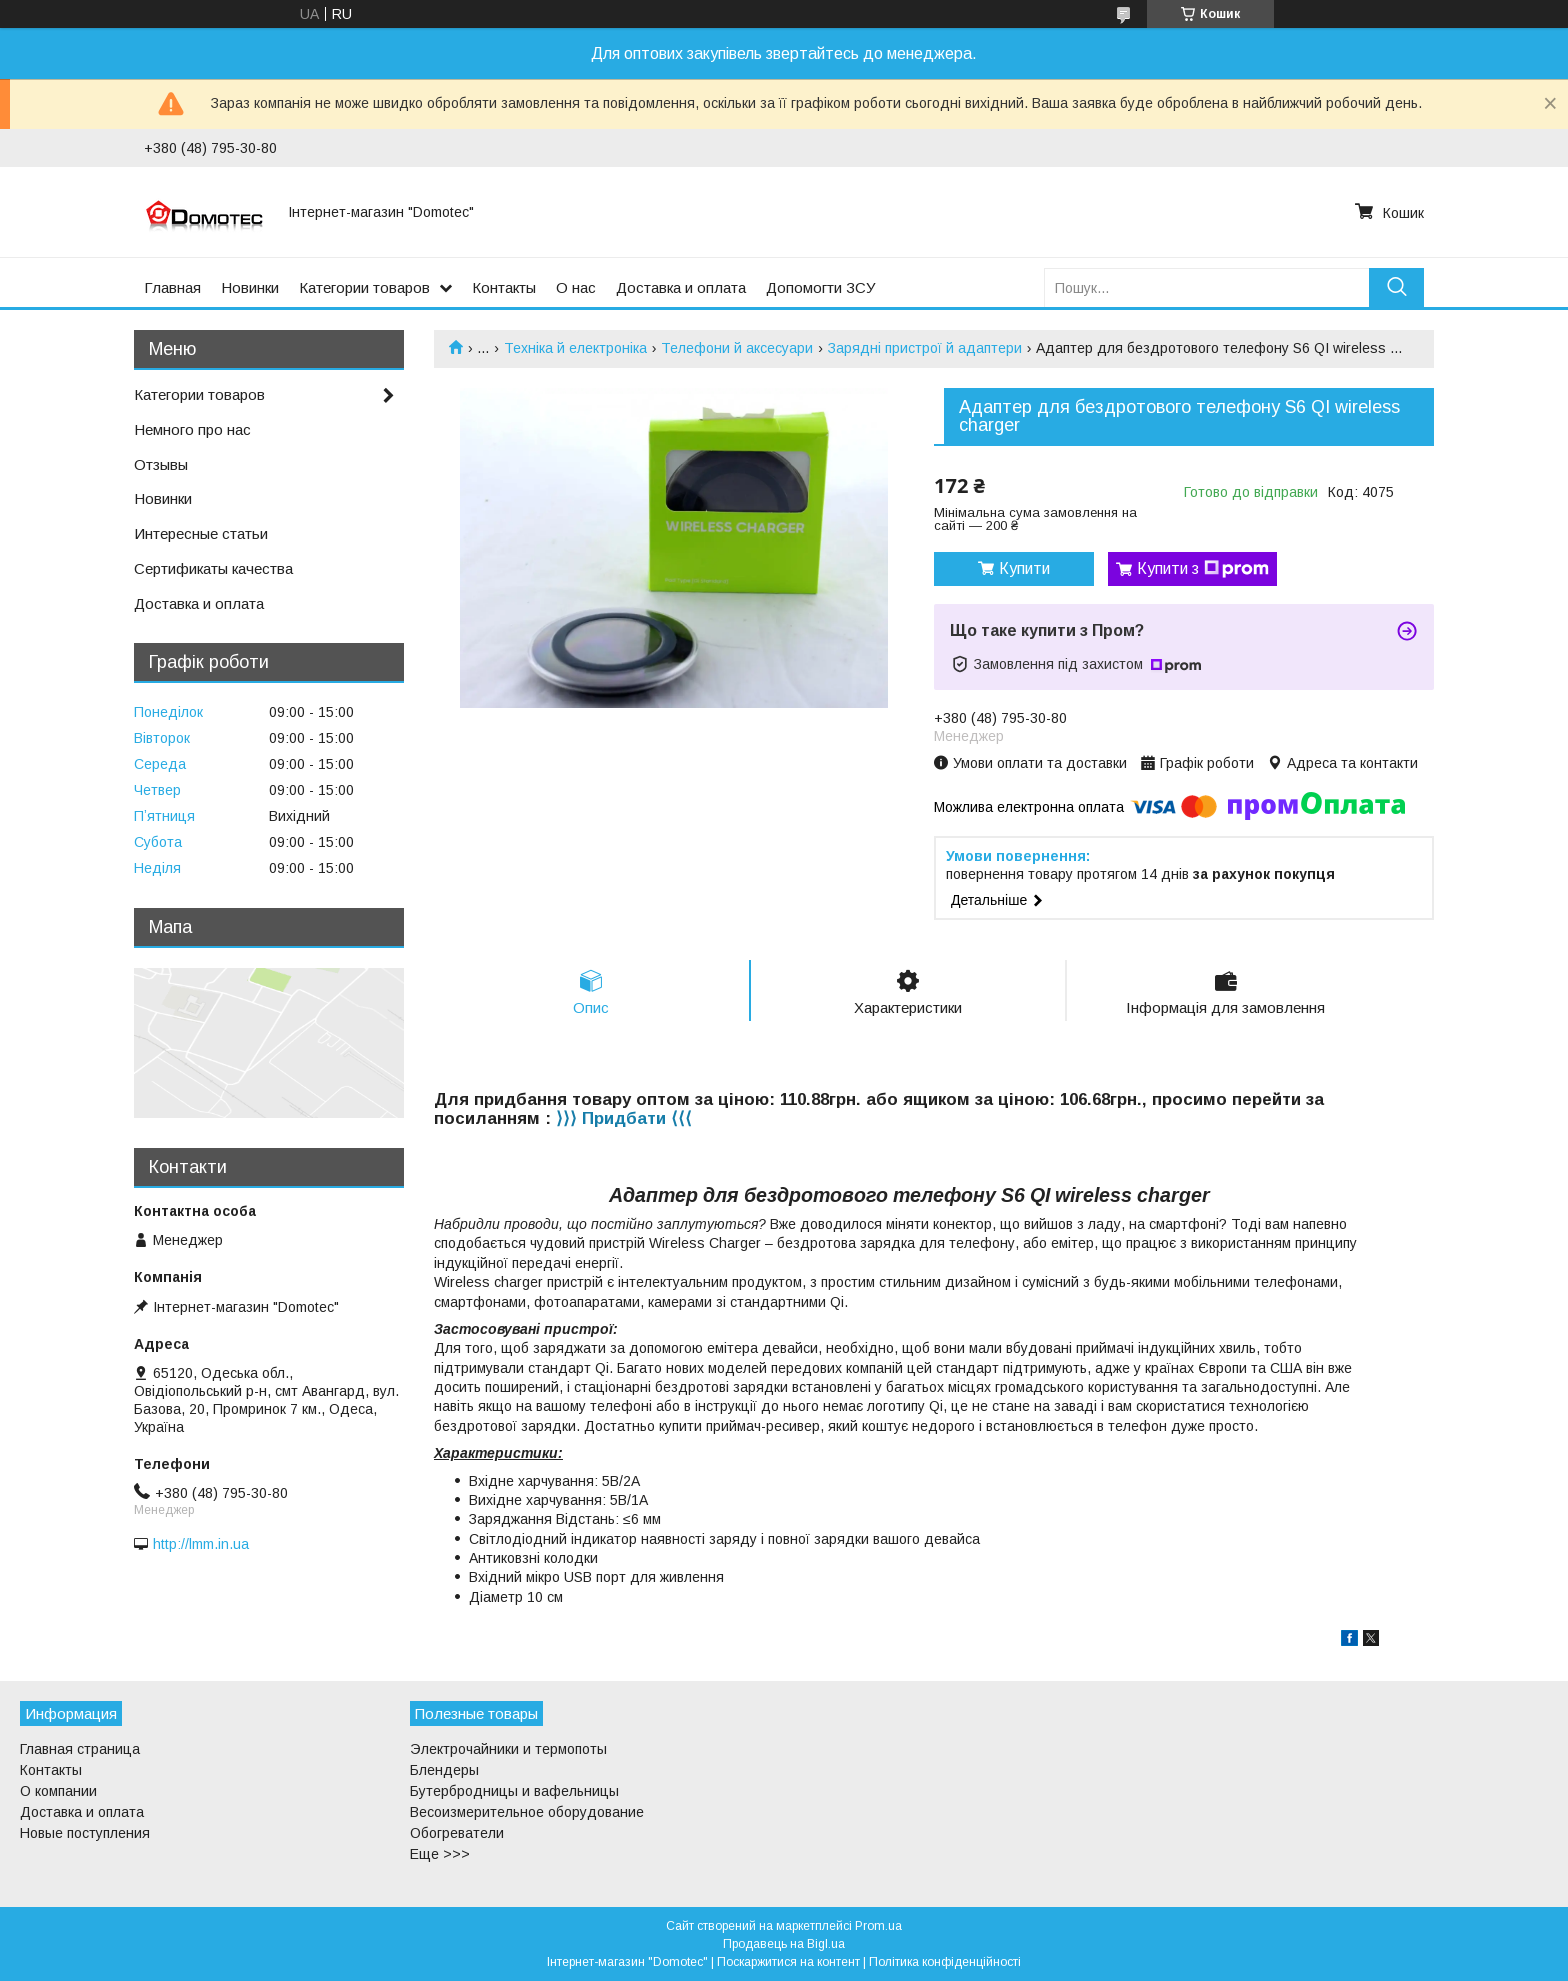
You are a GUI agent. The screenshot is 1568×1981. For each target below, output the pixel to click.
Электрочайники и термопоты (508, 1749)
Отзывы (161, 464)
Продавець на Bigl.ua (784, 1944)
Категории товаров (364, 287)
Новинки (250, 287)
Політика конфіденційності (945, 1962)
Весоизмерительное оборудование (527, 1812)
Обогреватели (457, 1833)
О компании (58, 1791)
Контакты (504, 287)
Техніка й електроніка (575, 348)
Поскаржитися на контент (788, 1962)
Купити (1024, 568)
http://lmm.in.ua (201, 1544)
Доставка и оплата (681, 287)
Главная (172, 287)
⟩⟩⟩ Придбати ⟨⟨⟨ (624, 1118)
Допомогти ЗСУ (821, 287)
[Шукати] (1396, 287)
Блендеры (444, 1770)
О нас (576, 287)
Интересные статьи (201, 533)
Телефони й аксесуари (737, 348)
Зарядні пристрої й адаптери (925, 348)
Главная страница (80, 1749)
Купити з (1203, 569)
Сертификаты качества (213, 568)
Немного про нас (192, 429)
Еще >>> (440, 1854)
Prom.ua (878, 1926)
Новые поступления (85, 1833)
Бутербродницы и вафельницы (514, 1791)
